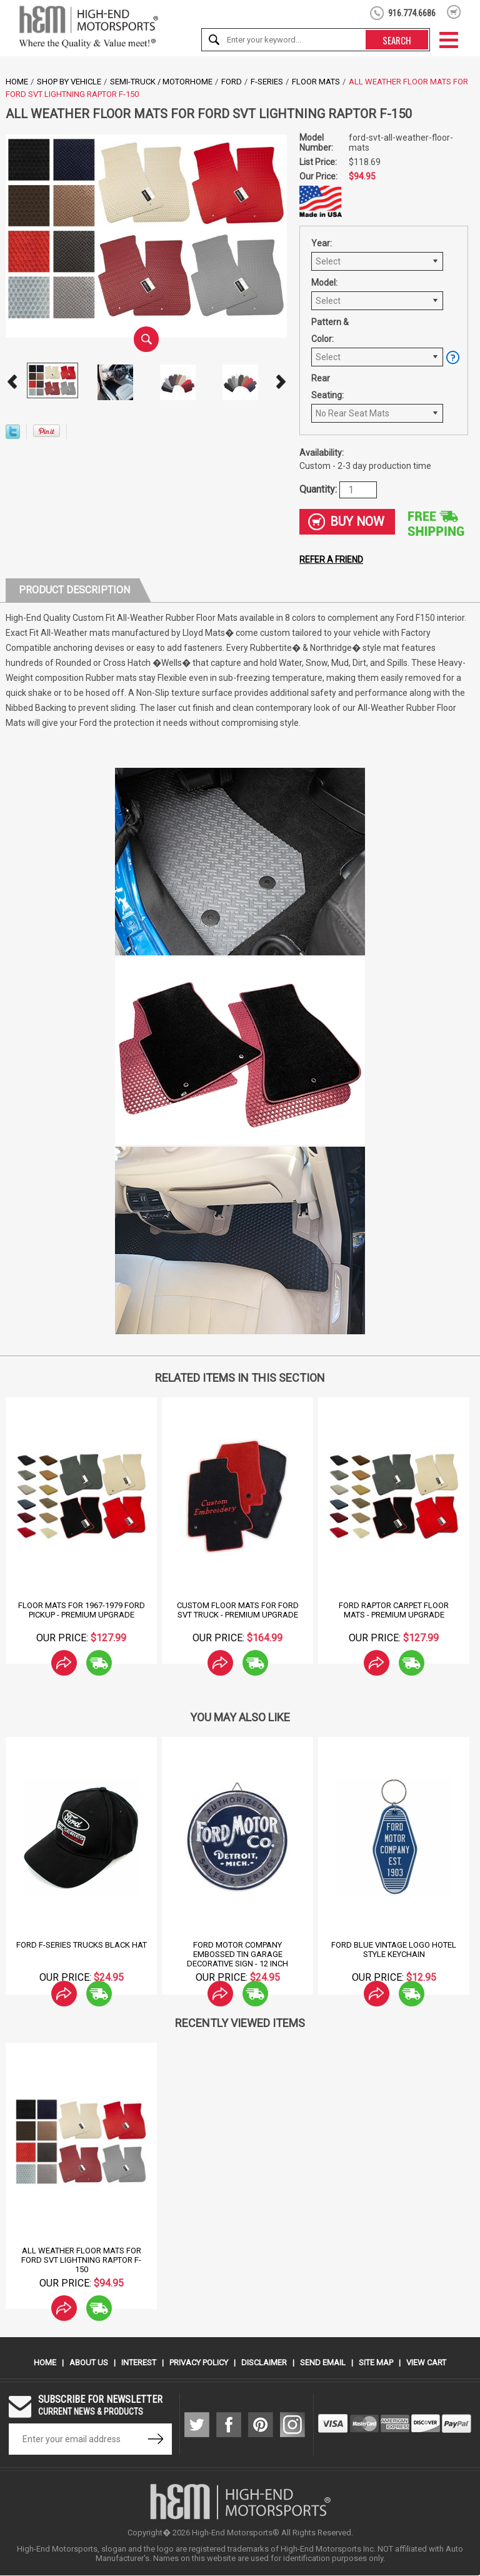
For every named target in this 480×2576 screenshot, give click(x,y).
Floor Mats (316, 81)
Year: (321, 243)
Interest (138, 2363)
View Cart (426, 2363)
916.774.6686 (412, 13)
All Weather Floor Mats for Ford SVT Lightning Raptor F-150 (81, 2260)
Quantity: (319, 489)
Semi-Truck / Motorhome (161, 81)
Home (17, 81)
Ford (231, 81)
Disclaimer (264, 2363)
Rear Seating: (327, 386)
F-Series (267, 81)
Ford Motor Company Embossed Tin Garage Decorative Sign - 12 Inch (237, 1955)
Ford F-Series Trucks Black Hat (81, 1945)
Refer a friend (331, 560)
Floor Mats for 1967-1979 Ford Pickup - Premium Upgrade (81, 1610)
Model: (324, 283)
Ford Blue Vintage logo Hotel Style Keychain (393, 1950)
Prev (12, 382)
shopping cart (454, 12)
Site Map (376, 2363)
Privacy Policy (198, 2363)
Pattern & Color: (330, 330)
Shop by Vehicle (69, 81)
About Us (88, 2363)
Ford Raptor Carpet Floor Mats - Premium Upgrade (394, 1610)
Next (280, 382)
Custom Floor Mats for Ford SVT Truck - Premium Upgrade (238, 1610)
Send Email (323, 2363)
